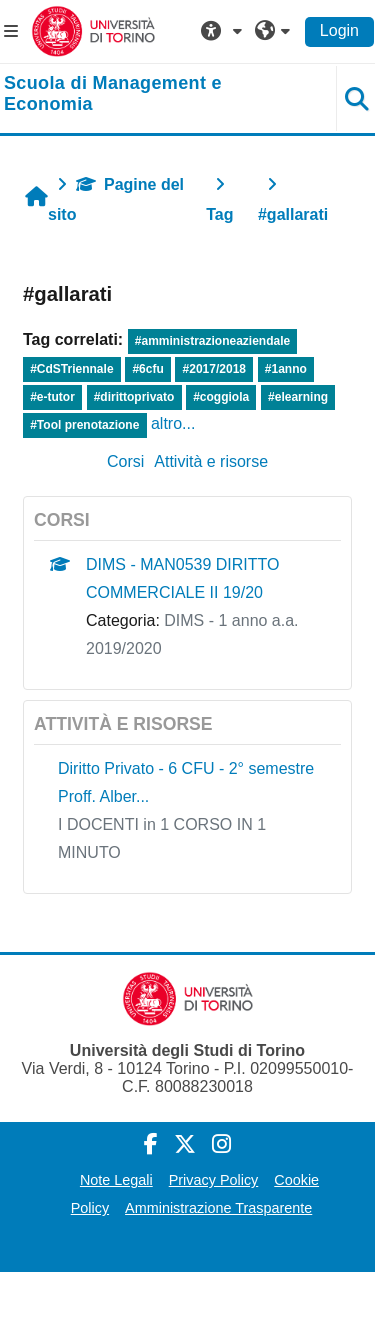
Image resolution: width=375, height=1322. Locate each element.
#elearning (298, 397)
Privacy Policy (214, 1180)
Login (339, 30)
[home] (156, 94)
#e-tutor (52, 397)
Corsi (125, 461)
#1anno (286, 369)
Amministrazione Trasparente (218, 1208)
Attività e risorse (211, 461)
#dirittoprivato (134, 397)
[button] (224, 31)
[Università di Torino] (93, 30)
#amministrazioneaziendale (212, 341)
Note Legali (116, 1180)
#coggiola (221, 397)
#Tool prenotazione (84, 425)
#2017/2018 (214, 369)
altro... (173, 423)
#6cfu (147, 369)
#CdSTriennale (71, 369)
